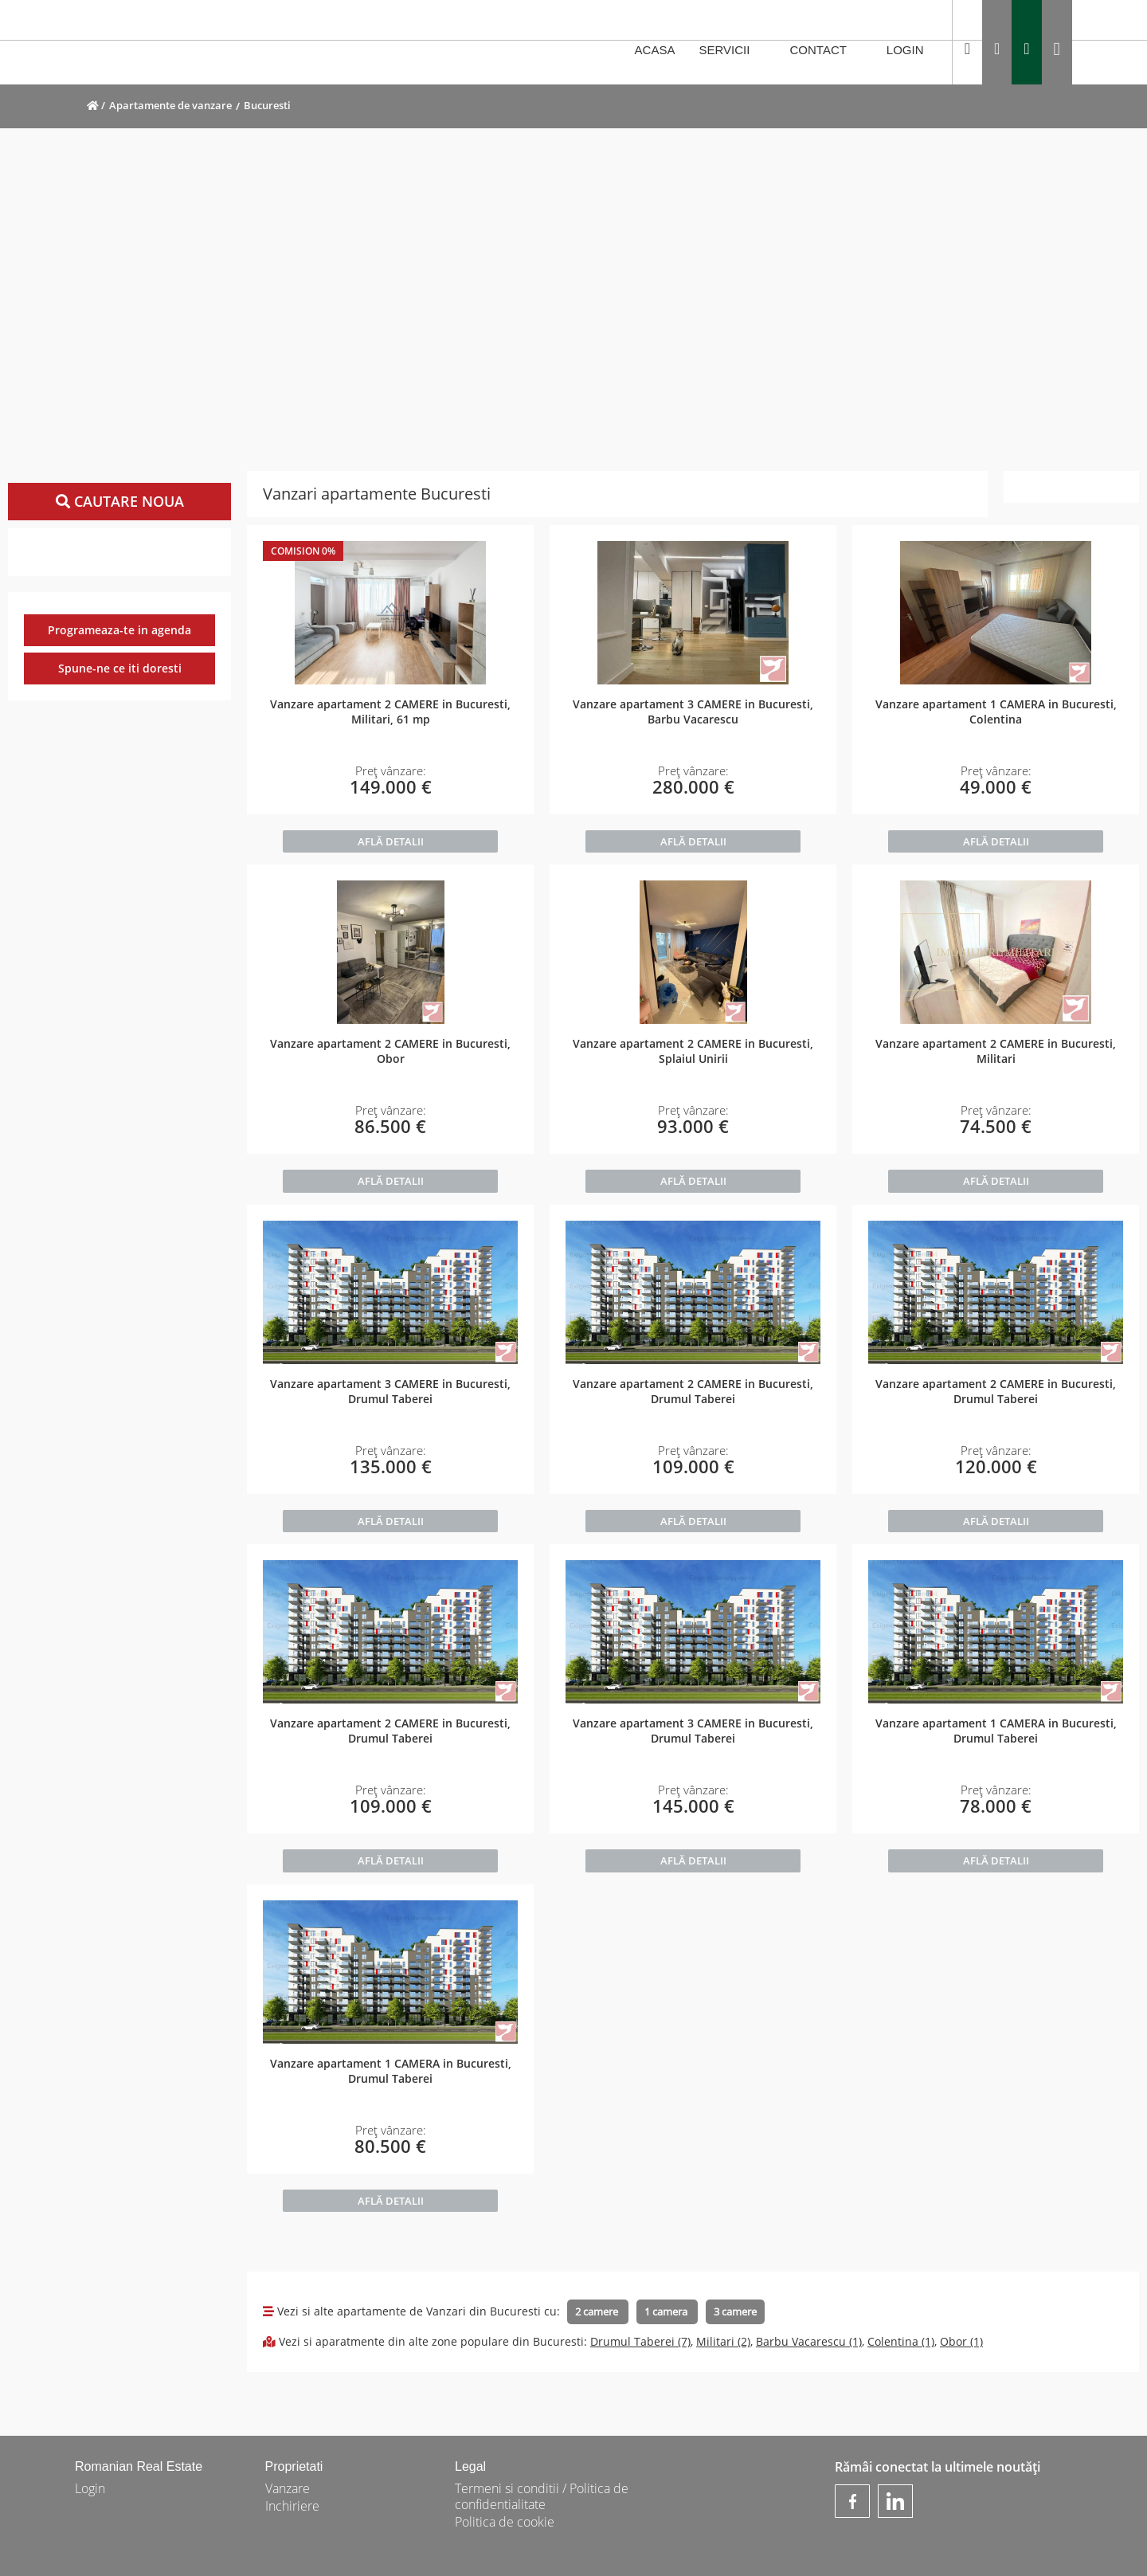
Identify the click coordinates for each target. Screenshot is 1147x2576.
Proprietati (294, 2466)
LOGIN (913, 51)
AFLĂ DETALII (391, 841)
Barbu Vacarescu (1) (809, 2341)
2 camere (597, 2311)
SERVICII (732, 51)
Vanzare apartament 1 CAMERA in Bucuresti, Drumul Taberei (996, 1730)
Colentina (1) (900, 2341)
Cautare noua (120, 501)
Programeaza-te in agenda (119, 629)
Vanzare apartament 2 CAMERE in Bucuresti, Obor (390, 1051)
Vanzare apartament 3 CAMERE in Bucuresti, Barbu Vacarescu (693, 711)
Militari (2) (723, 2341)
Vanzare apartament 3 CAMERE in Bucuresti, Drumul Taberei (390, 1391)
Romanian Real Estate (138, 2466)
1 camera (667, 2311)
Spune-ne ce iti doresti (120, 668)
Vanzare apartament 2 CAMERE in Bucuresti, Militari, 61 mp (390, 711)
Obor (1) (961, 2341)
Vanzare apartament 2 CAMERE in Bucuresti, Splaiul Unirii (693, 1051)
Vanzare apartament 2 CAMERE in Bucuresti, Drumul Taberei (693, 1391)
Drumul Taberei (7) (640, 2341)
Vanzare (287, 2488)
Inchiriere (292, 2506)
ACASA (655, 50)
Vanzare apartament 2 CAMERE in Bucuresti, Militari (995, 1051)
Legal (470, 2466)
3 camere (735, 2311)
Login (90, 2488)
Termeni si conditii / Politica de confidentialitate (541, 2496)
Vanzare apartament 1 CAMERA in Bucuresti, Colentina (996, 711)
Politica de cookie (504, 2522)
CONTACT (826, 51)
